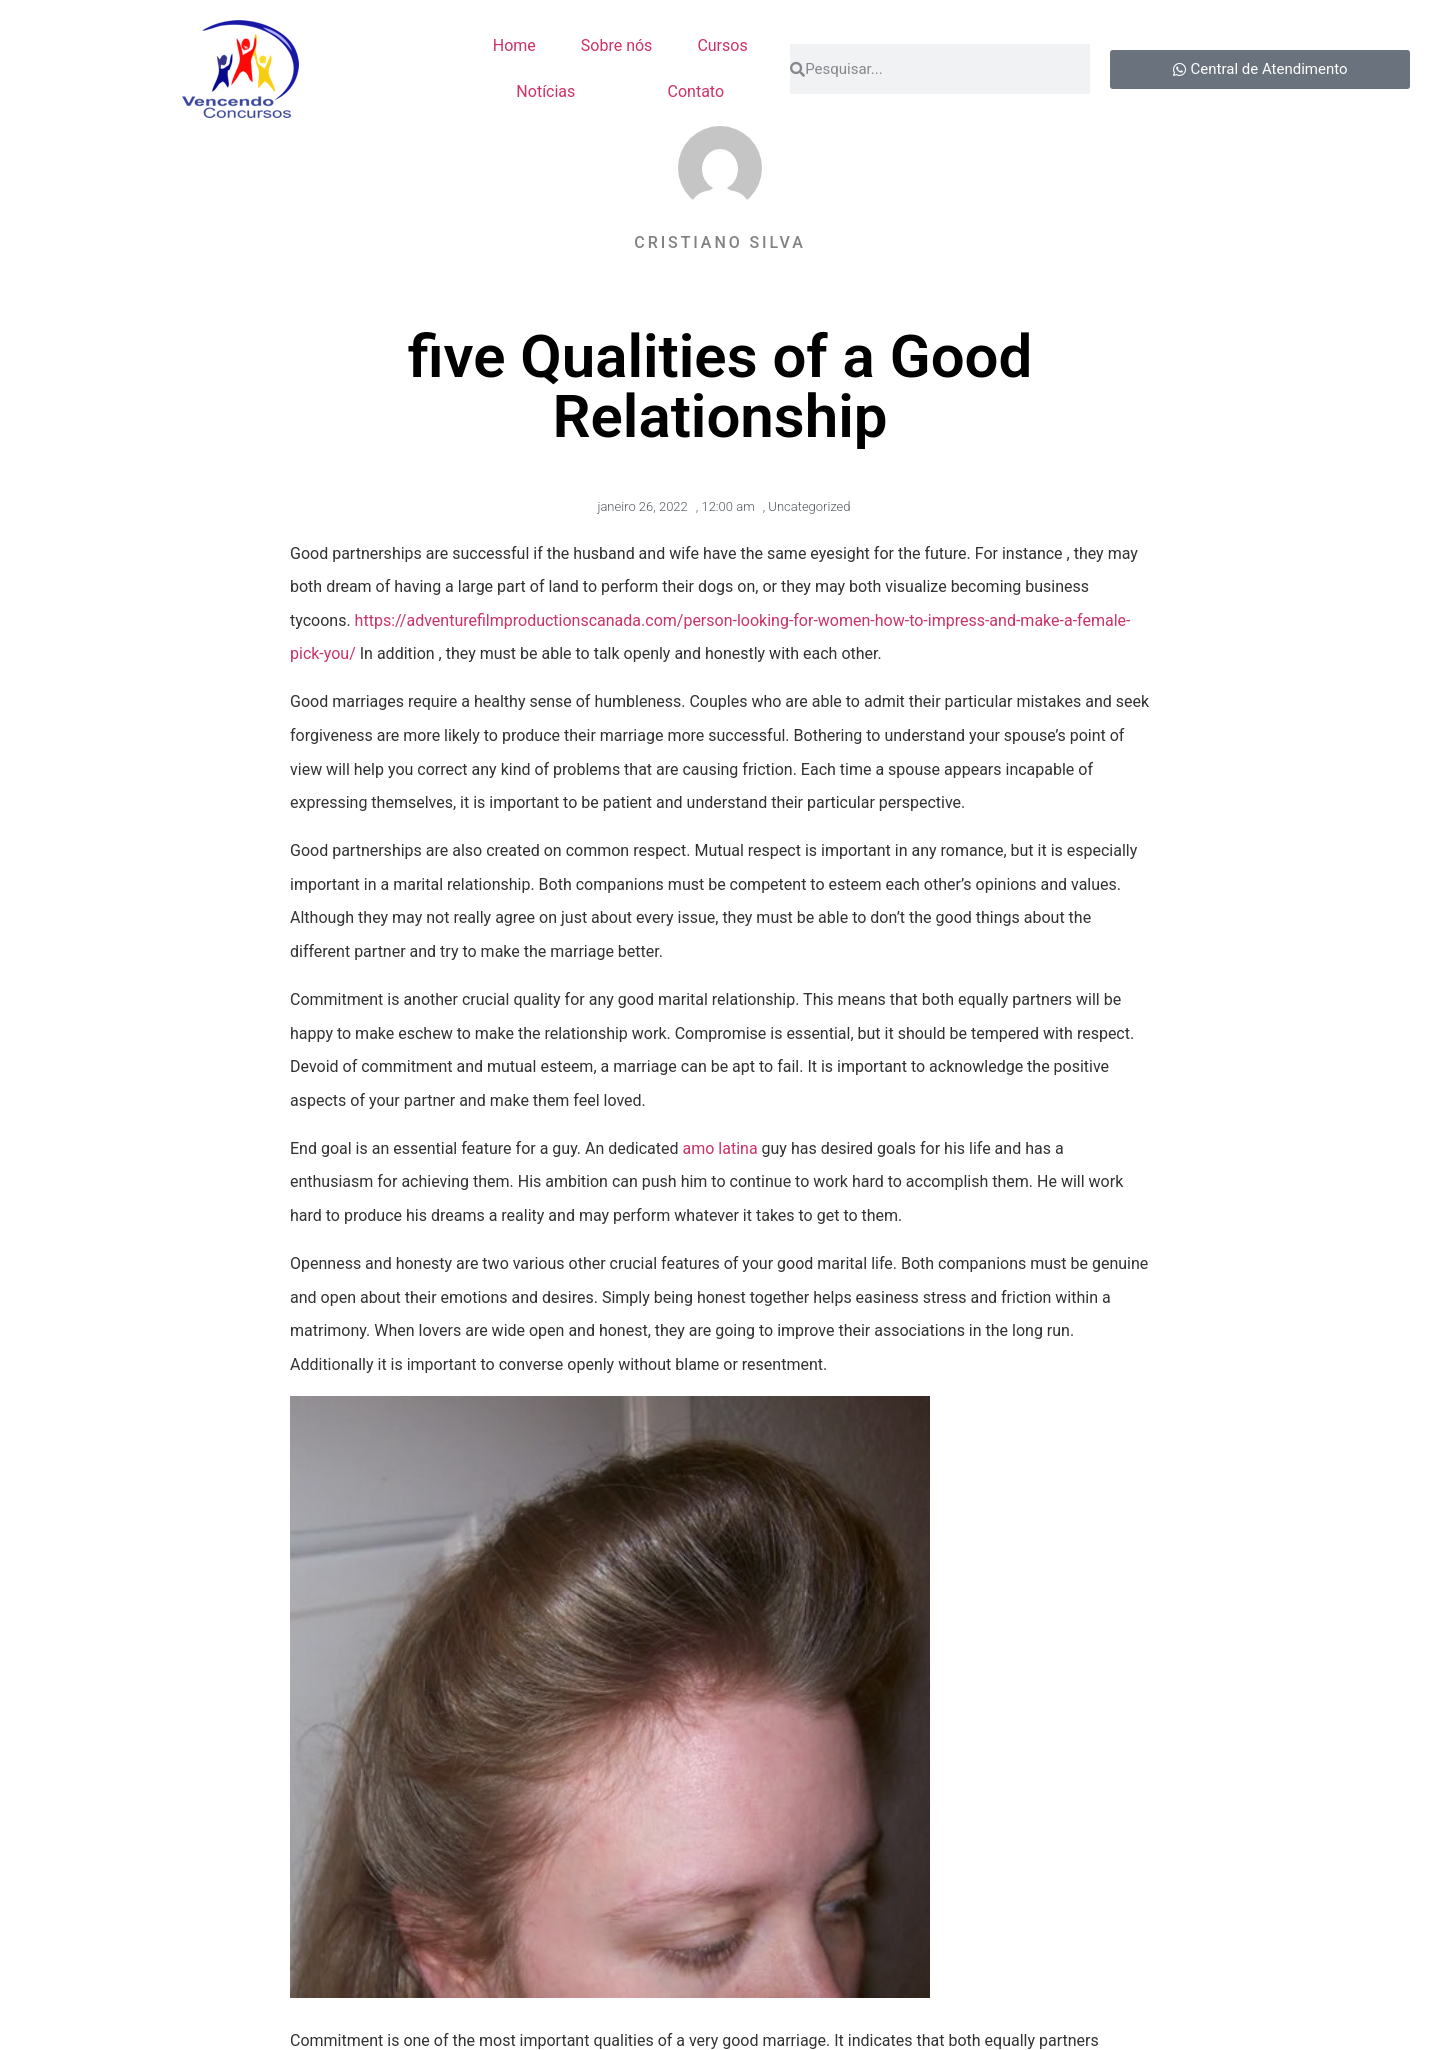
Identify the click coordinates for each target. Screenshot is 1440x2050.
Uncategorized (809, 506)
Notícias (545, 91)
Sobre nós (617, 45)
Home (514, 45)
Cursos (722, 45)
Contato (696, 91)
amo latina (720, 1148)
